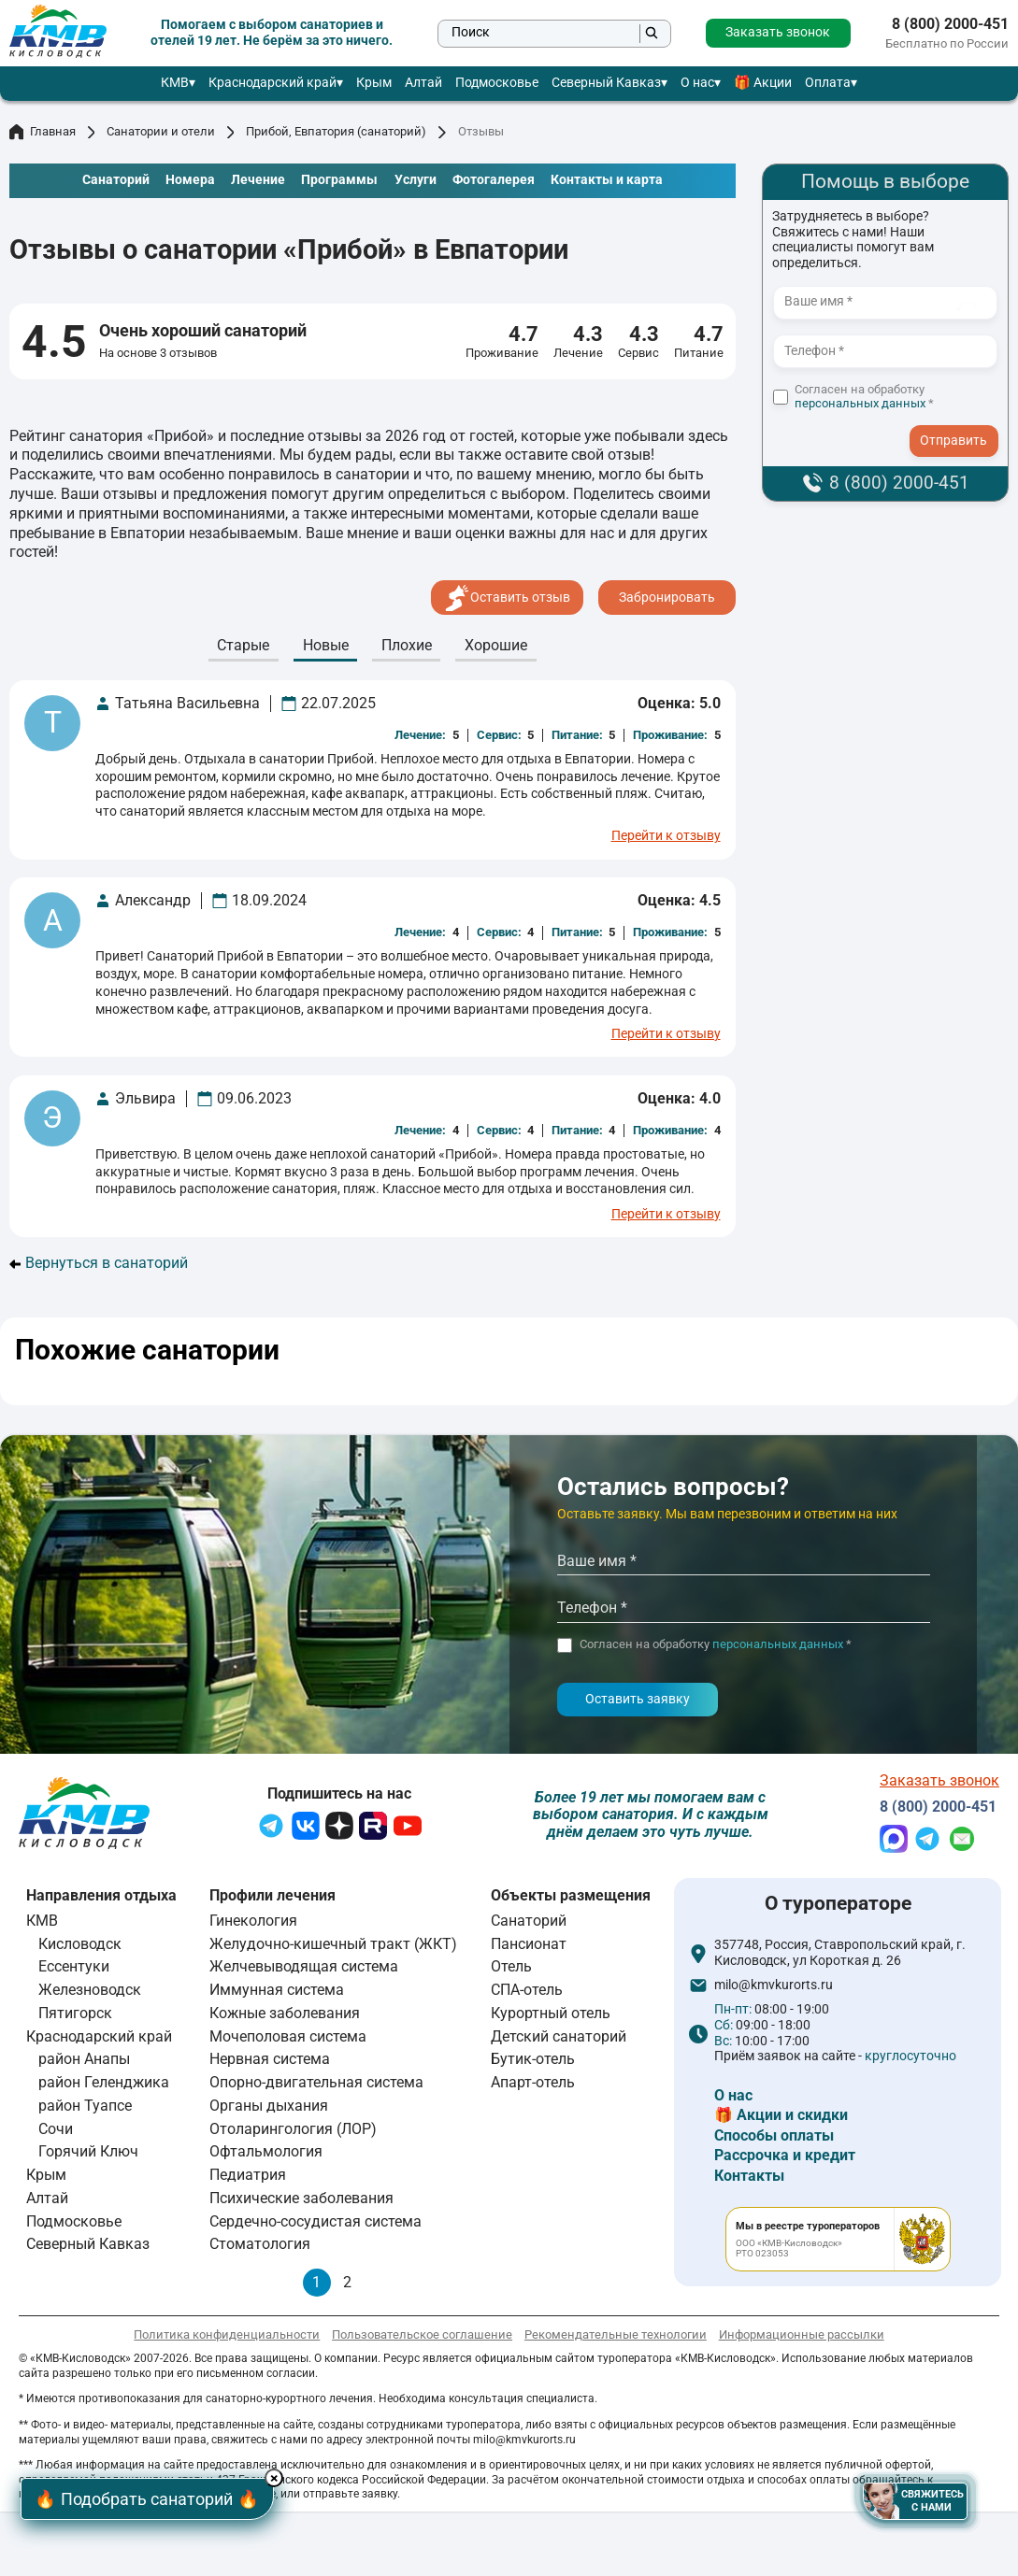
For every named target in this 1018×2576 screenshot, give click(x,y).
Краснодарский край (272, 83)
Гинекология (253, 1920)
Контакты (749, 2176)
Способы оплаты (774, 2135)
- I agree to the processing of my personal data (960, 423)
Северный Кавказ (606, 83)
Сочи (55, 2129)
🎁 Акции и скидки (781, 2115)
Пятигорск (75, 2013)
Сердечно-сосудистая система (315, 2221)
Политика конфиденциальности (227, 2334)
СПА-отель (527, 1990)
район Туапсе (85, 2105)
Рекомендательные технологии (615, 2334)
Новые (326, 645)
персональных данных (860, 403)
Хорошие (496, 645)
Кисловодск (80, 1944)
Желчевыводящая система (303, 1966)
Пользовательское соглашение (422, 2334)
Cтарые (243, 645)
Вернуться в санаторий (98, 1263)
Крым (374, 83)
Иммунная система (276, 1990)
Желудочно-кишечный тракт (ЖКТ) (333, 1944)
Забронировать (667, 597)
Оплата (828, 83)
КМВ (175, 83)
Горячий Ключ (88, 2151)
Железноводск (89, 1990)
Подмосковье (496, 83)
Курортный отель (550, 2013)
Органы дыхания (268, 2105)
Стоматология (259, 2244)
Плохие (406, 645)
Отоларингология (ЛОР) (293, 2129)
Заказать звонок (777, 32)
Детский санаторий (558, 2036)
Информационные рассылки (801, 2334)
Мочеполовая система (287, 2036)
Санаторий (528, 1920)
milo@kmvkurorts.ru (773, 1985)
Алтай (423, 83)
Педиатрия (247, 2175)
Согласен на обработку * (864, 396)
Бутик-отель (533, 2059)
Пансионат (528, 1944)
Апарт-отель (533, 2082)
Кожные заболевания (284, 2013)
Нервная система (269, 2059)
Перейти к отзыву (666, 836)
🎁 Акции (763, 83)
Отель (511, 1966)
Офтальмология (266, 2151)
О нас (697, 83)
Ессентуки (73, 1966)
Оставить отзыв (507, 598)
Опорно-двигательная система (316, 2082)
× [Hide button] (277, 2478)
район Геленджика (103, 2082)
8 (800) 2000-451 (950, 24)
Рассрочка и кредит (784, 2155)
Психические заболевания (301, 2198)
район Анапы (84, 2059)
